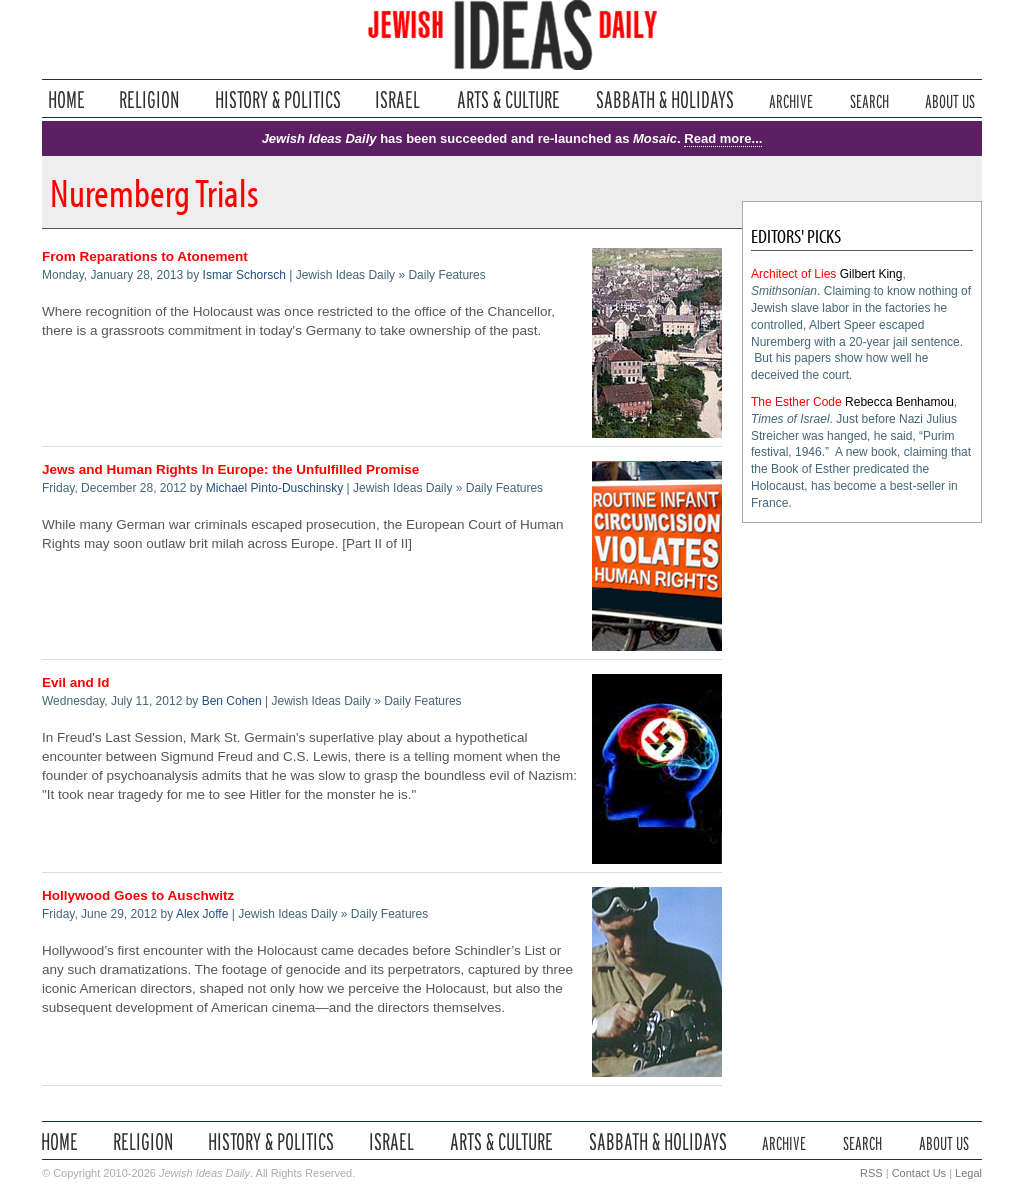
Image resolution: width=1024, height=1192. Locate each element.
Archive (791, 99)
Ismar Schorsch (244, 275)
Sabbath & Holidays (664, 99)
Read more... (723, 138)
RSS (871, 1173)
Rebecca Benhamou (899, 402)
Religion (149, 99)
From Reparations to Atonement (145, 256)
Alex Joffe (202, 914)
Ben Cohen (232, 701)
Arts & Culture (508, 99)
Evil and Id (76, 682)
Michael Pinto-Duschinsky (274, 488)
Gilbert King (871, 274)
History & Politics (278, 99)
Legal (968, 1173)
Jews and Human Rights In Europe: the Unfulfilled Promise (230, 469)
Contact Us (919, 1173)
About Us (950, 99)
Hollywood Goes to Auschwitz (138, 895)
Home (66, 99)
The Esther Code (796, 402)
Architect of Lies (793, 274)
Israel (398, 99)
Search (869, 99)
